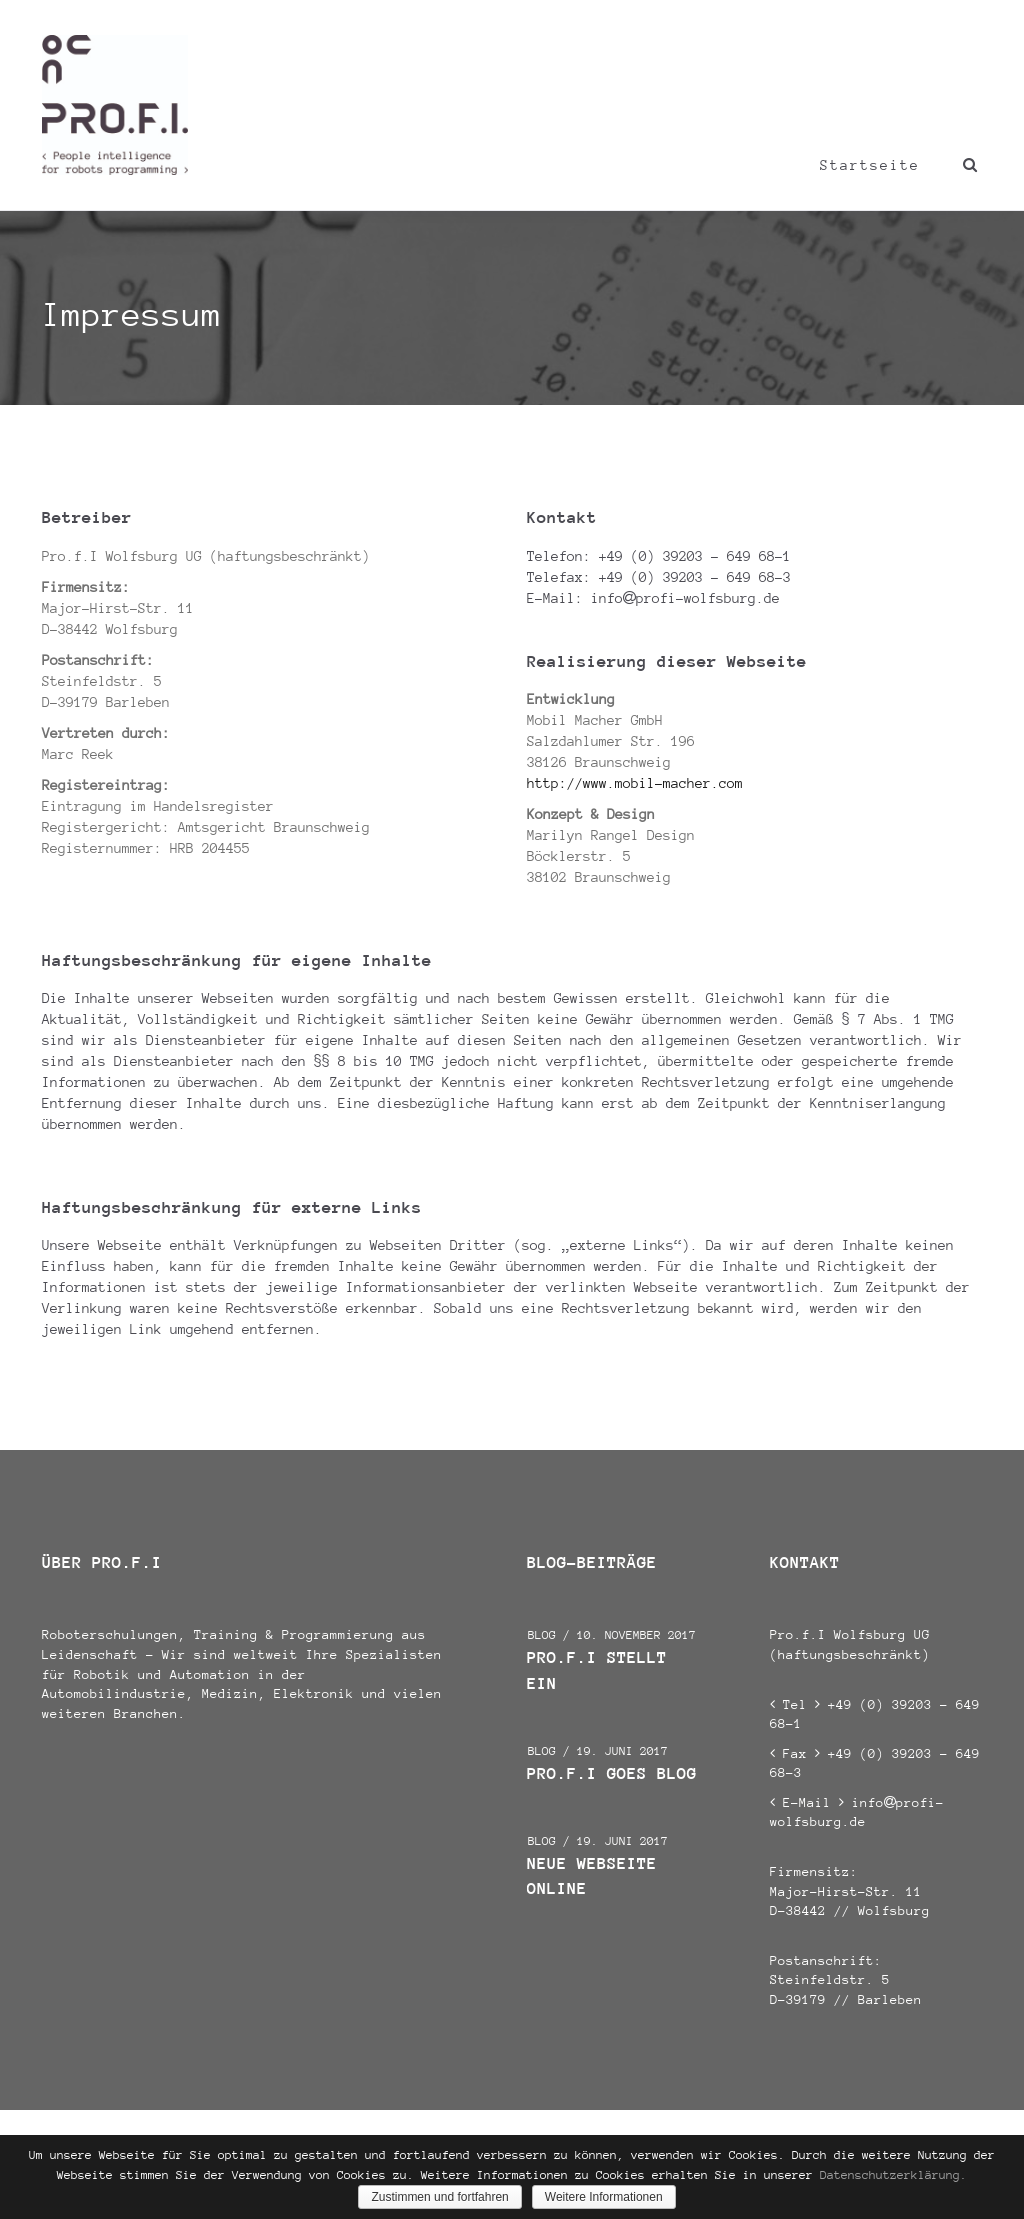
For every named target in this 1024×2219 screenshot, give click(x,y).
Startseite (870, 165)
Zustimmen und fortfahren (439, 2197)
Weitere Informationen (604, 2197)
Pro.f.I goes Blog (612, 1773)
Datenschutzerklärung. (893, 2175)
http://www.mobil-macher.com (635, 783)
